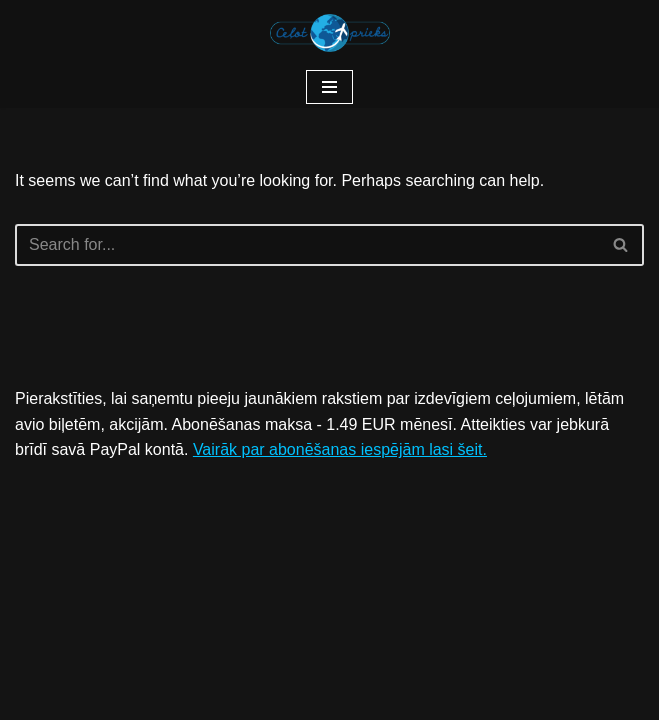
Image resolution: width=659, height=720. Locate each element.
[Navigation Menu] (329, 87)
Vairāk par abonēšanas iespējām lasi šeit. (340, 449)
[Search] (307, 245)
